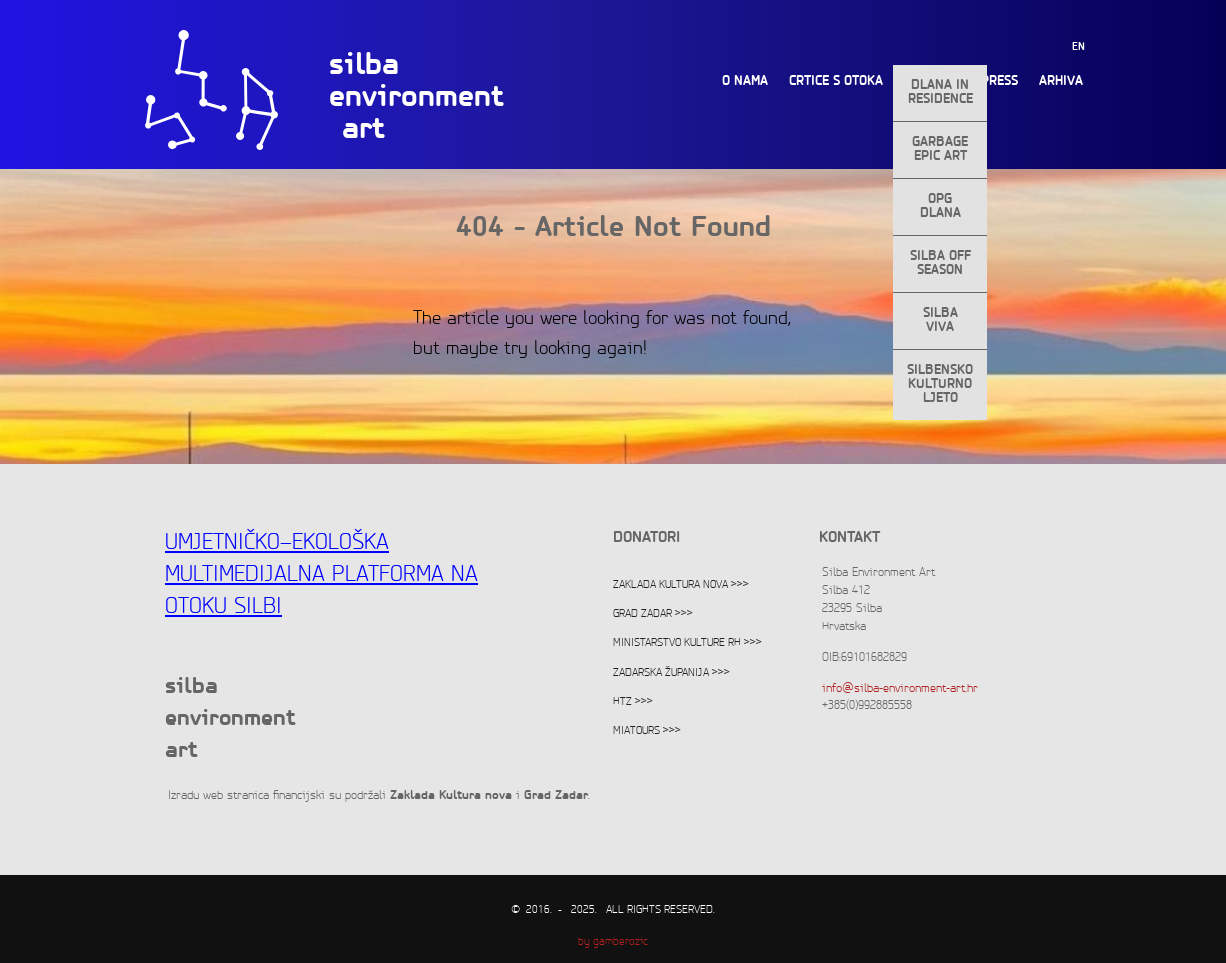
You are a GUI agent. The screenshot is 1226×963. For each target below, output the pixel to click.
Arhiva (1061, 81)
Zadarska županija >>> (671, 673)
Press (999, 81)
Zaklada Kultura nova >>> (681, 585)
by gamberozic (613, 942)
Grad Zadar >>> (653, 614)
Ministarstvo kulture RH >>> (687, 643)
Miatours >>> (647, 731)
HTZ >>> (633, 702)
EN (1078, 47)
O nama (745, 81)
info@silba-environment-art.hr (900, 688)
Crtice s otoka (836, 81)
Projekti (932, 81)
